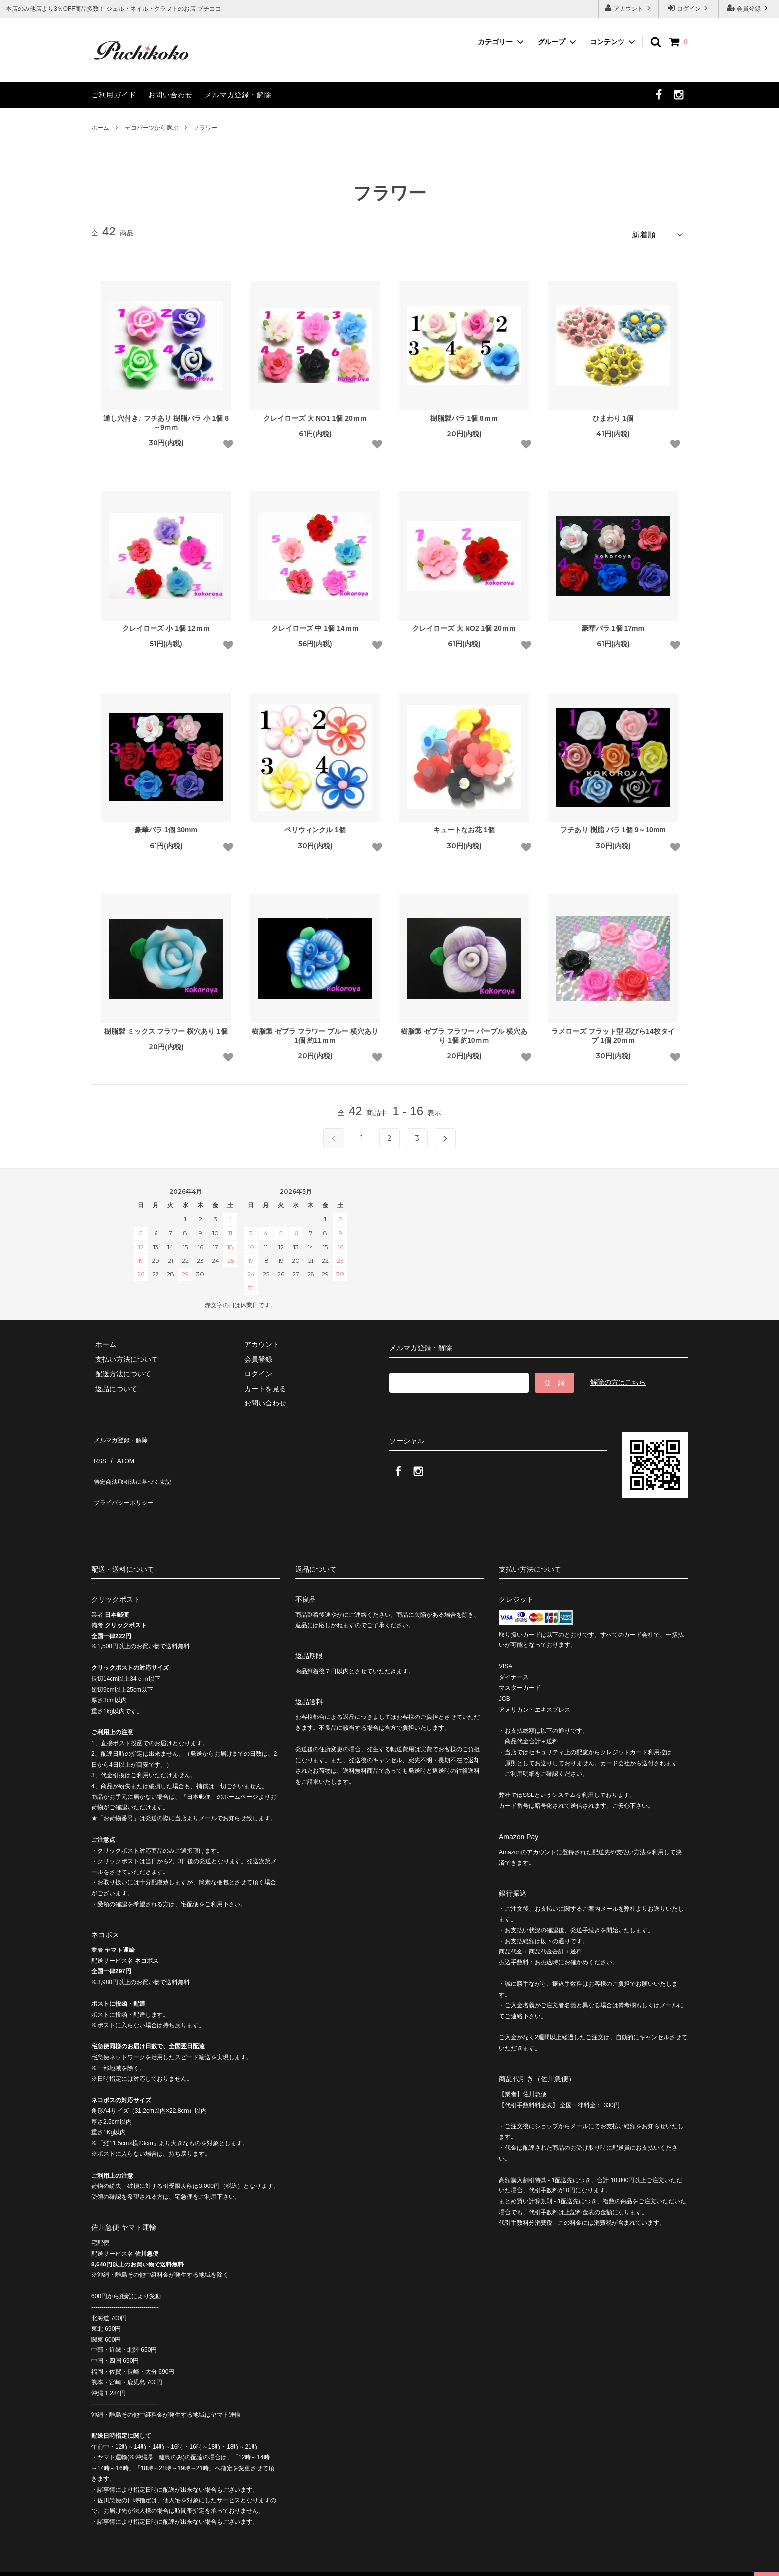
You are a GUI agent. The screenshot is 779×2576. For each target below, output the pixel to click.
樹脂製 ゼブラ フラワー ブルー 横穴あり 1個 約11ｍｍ (315, 1031)
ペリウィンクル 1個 (315, 826)
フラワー (205, 127)
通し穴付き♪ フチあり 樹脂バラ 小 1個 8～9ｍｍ (166, 418)
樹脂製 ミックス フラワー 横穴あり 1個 (165, 1027)
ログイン (688, 8)
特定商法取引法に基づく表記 (136, 1463)
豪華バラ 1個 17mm (613, 625)
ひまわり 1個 (613, 414)
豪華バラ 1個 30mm (166, 826)
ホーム (100, 127)
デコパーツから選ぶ (151, 127)
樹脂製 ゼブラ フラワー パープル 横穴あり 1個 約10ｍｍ (464, 1031)
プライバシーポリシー (126, 1478)
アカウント (628, 8)
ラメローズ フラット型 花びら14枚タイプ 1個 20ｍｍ (612, 1031)
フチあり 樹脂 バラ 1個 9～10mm (613, 826)
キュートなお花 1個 (464, 826)
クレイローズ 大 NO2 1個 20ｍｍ (464, 625)
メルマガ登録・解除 (238, 95)
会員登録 (749, 8)
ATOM (121, 1448)
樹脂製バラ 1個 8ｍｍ (463, 414)
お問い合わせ (170, 95)
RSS (98, 1448)
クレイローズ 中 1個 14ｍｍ (314, 625)
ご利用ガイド (113, 95)
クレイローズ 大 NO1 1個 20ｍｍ (315, 414)
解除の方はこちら (618, 1379)
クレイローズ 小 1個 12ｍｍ (165, 625)
